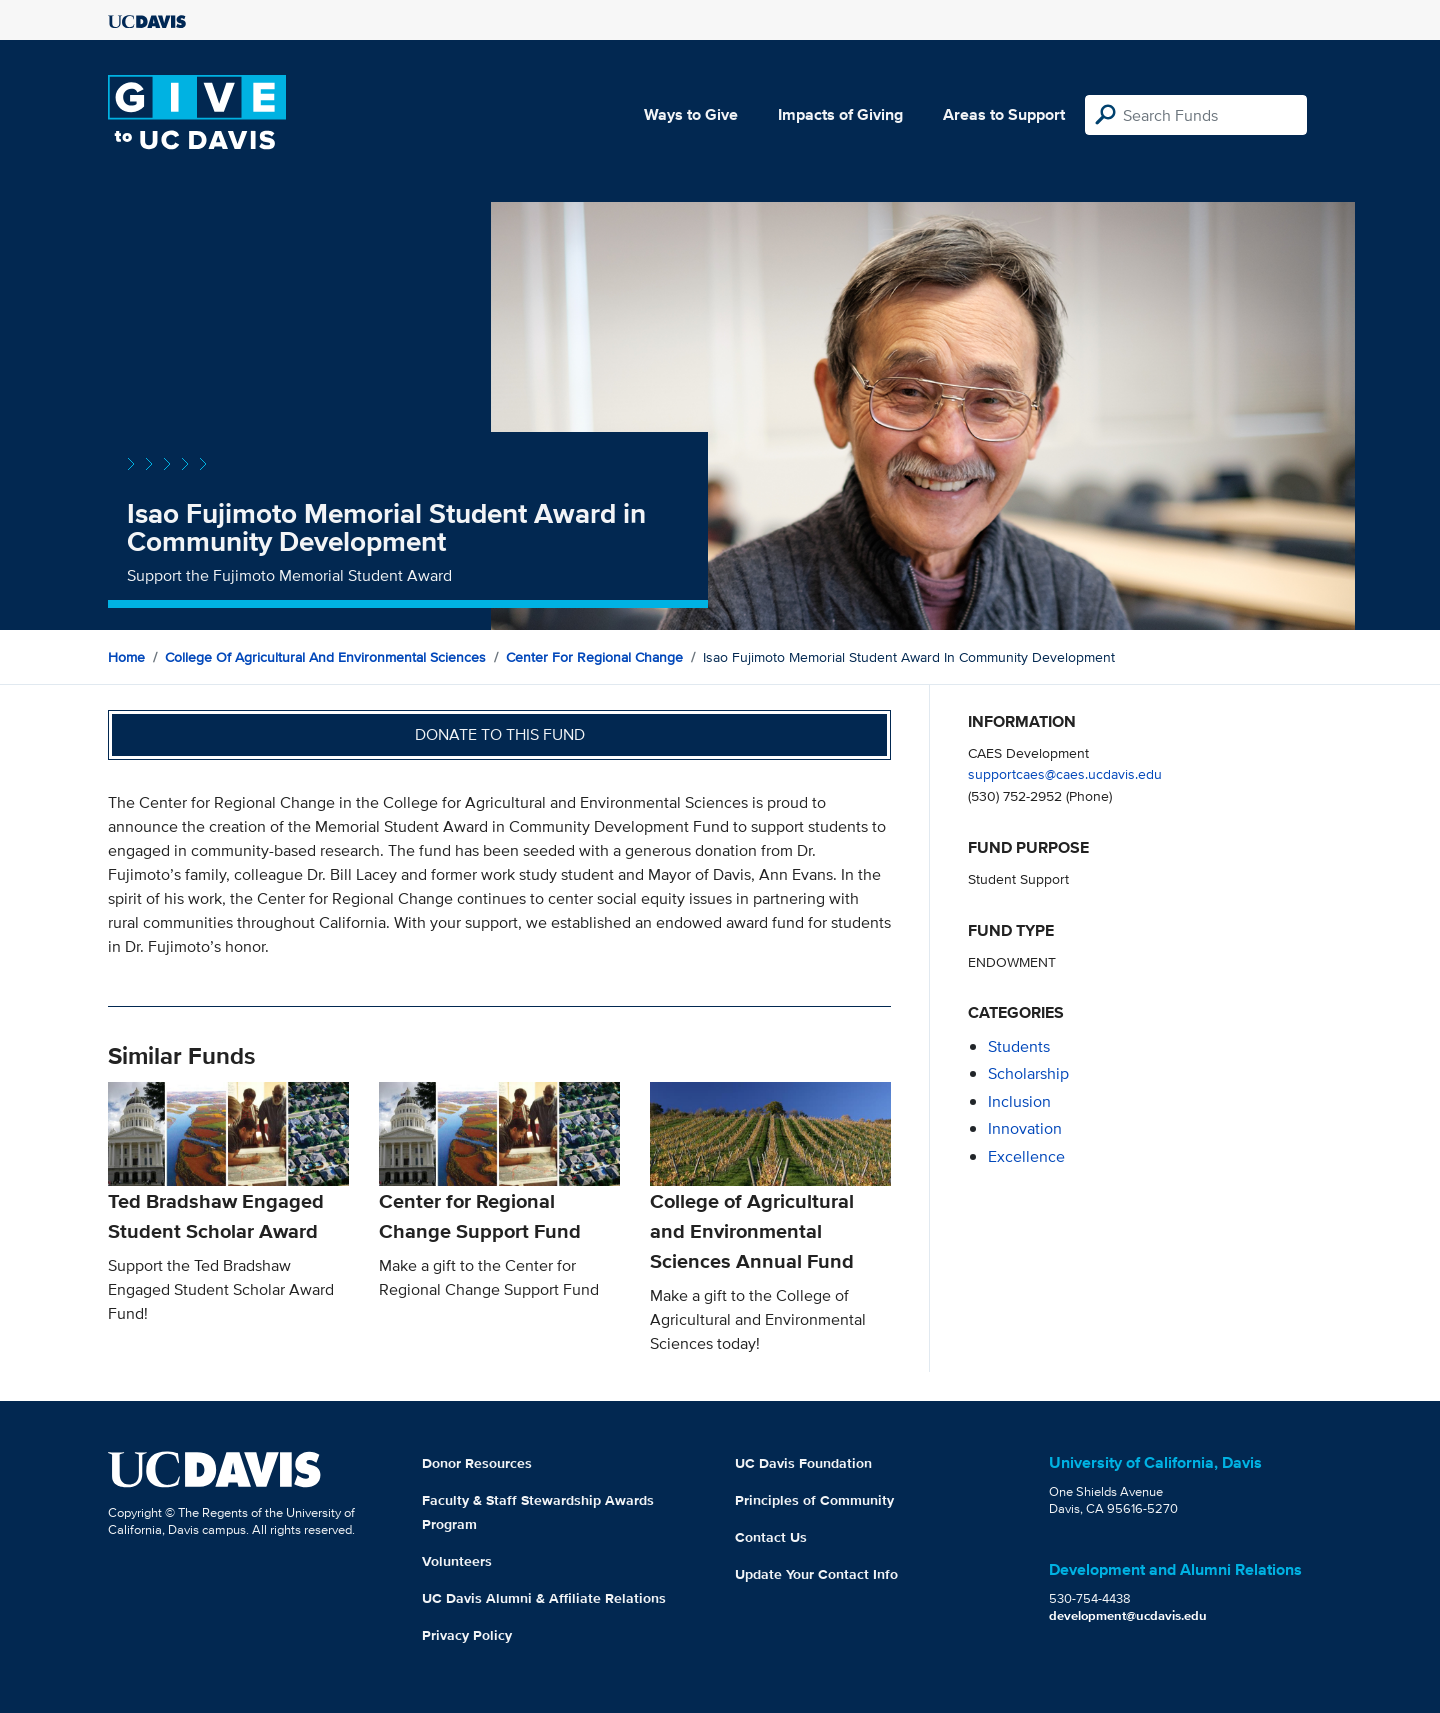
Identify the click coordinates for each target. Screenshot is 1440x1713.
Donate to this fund (500, 734)
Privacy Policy (467, 1635)
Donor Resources (477, 1463)
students (1019, 1046)
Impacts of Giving (840, 114)
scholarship (1028, 1073)
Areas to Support (1004, 114)
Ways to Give (691, 114)
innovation (1025, 1128)
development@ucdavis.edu (1128, 1615)
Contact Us (771, 1537)
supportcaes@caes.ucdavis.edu (1065, 773)
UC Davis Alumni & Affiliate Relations (544, 1598)
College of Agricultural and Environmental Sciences (325, 657)
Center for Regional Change (594, 657)
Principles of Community (814, 1500)
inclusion (1019, 1101)
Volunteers (457, 1561)
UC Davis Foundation (803, 1463)
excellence (1026, 1156)
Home (126, 657)
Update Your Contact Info (816, 1574)
